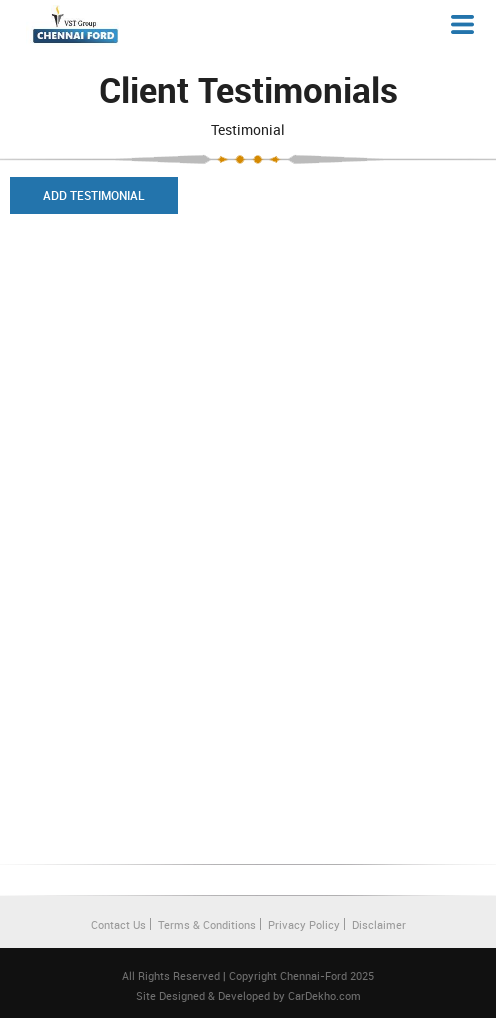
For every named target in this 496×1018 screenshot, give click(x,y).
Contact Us (118, 924)
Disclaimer (379, 924)
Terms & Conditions (207, 924)
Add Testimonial (94, 195)
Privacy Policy (304, 924)
